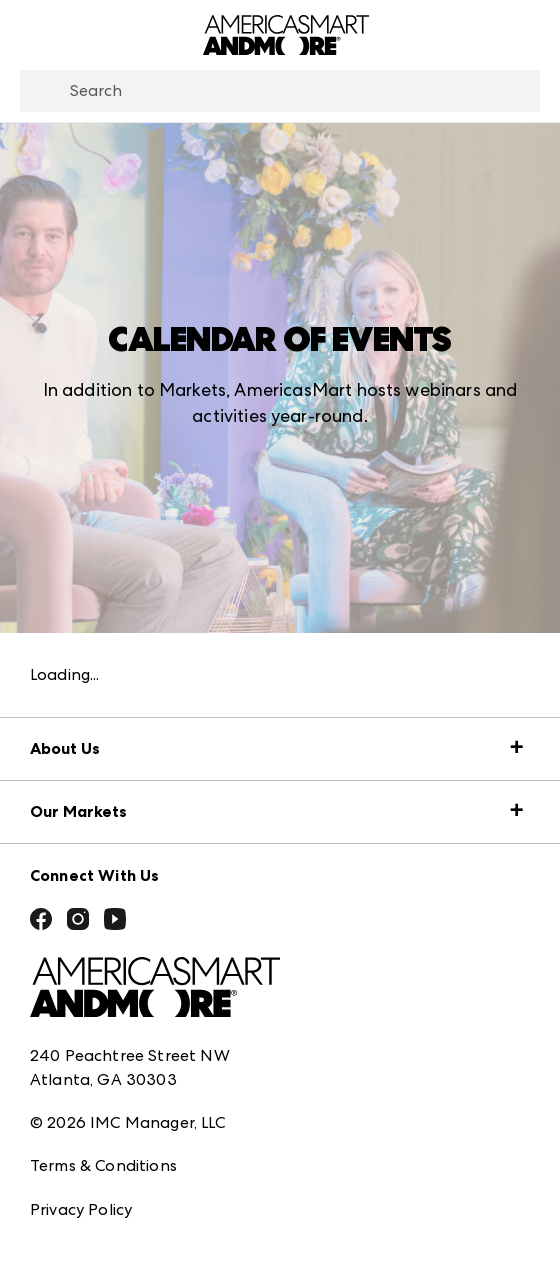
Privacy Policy (81, 1209)
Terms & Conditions (103, 1165)
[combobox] (280, 91)
